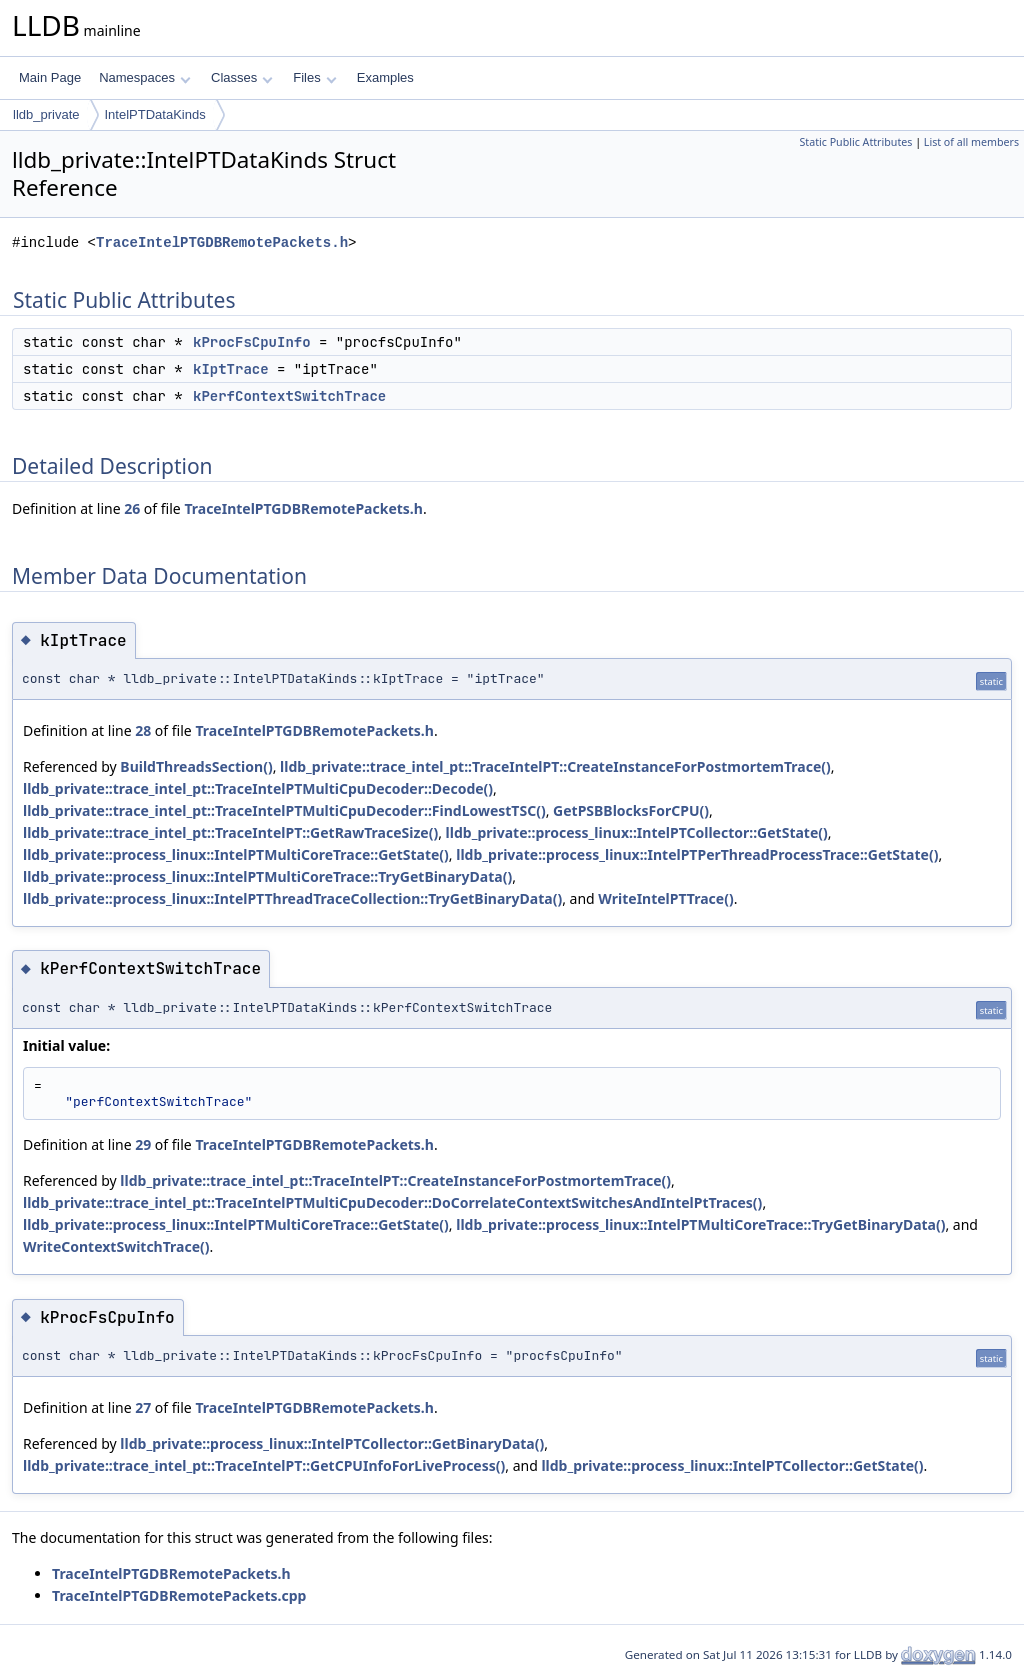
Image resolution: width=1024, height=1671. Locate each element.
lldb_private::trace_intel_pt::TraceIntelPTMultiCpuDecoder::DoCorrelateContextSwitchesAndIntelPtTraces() (392, 1202)
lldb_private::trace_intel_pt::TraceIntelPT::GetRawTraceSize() (230, 832)
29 (143, 1144)
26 (132, 508)
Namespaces (144, 77)
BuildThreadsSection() (196, 766)
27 (143, 1407)
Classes (242, 77)
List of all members (971, 142)
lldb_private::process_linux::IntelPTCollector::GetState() (637, 832)
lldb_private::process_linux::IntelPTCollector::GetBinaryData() (332, 1443)
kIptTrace (231, 369)
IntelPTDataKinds (155, 114)
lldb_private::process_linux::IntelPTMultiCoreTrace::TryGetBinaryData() (267, 876)
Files (314, 77)
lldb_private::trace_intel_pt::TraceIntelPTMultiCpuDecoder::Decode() (258, 788)
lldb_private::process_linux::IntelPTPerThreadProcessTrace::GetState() (697, 854)
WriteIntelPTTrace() (665, 898)
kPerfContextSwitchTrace (289, 396)
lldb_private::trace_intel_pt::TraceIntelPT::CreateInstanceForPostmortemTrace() (555, 766)
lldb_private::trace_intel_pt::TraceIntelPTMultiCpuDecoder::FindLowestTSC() (284, 810)
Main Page (50, 77)
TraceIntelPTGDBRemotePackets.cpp (179, 1595)
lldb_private (46, 114)
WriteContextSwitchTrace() (116, 1246)
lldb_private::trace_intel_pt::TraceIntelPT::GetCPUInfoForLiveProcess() (264, 1465)
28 (143, 730)
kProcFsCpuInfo (252, 342)
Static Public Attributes (855, 142)
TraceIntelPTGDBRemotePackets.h (222, 242)
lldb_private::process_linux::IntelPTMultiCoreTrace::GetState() (236, 854)
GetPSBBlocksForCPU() (631, 810)
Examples (385, 77)
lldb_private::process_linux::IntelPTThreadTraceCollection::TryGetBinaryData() (292, 898)
